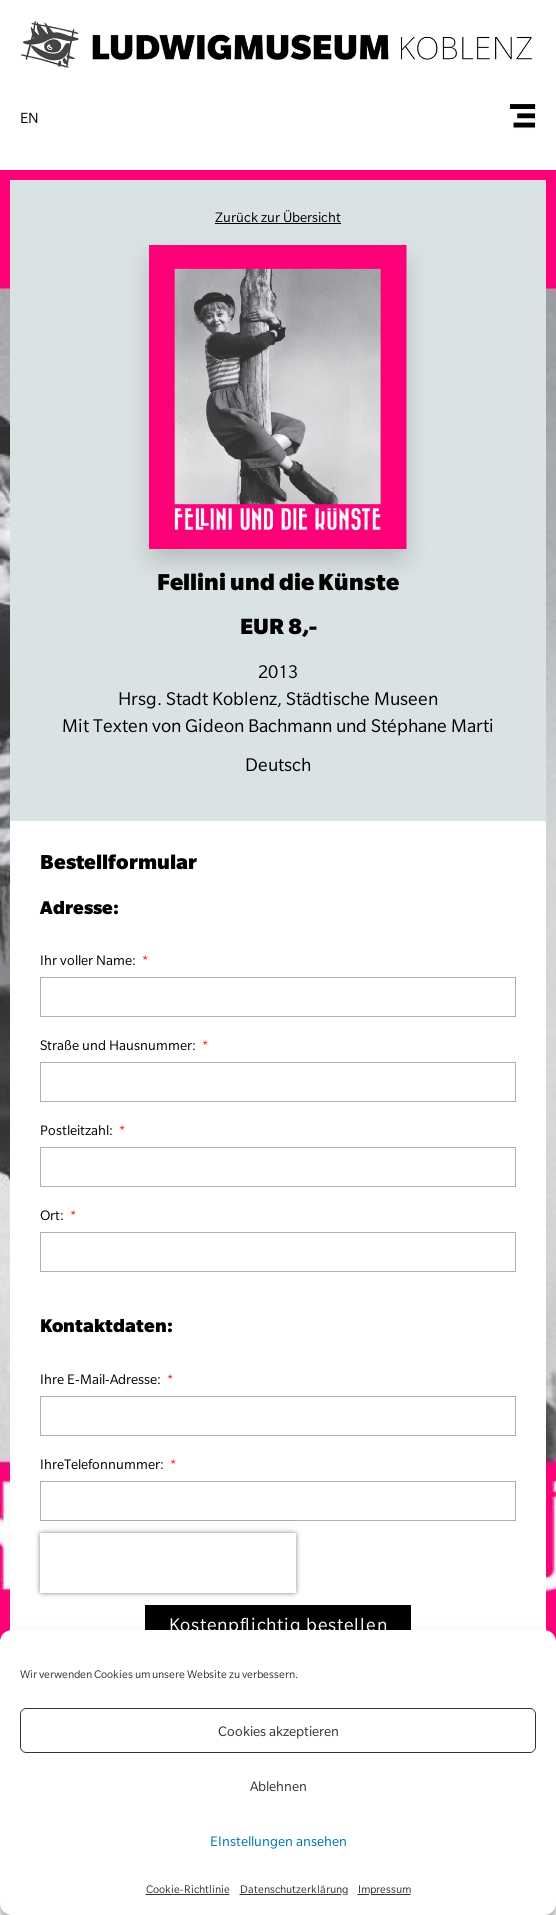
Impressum (384, 1889)
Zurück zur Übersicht (278, 217)
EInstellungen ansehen (278, 1841)
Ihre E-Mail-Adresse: (102, 1379)
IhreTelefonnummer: (103, 1464)
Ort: (53, 1215)
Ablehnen (278, 1786)
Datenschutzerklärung (294, 1889)
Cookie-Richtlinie (188, 1889)
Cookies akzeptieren (278, 1731)
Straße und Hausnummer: (119, 1045)
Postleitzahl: (78, 1130)
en (29, 118)
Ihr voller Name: (89, 960)
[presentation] (168, 1563)
